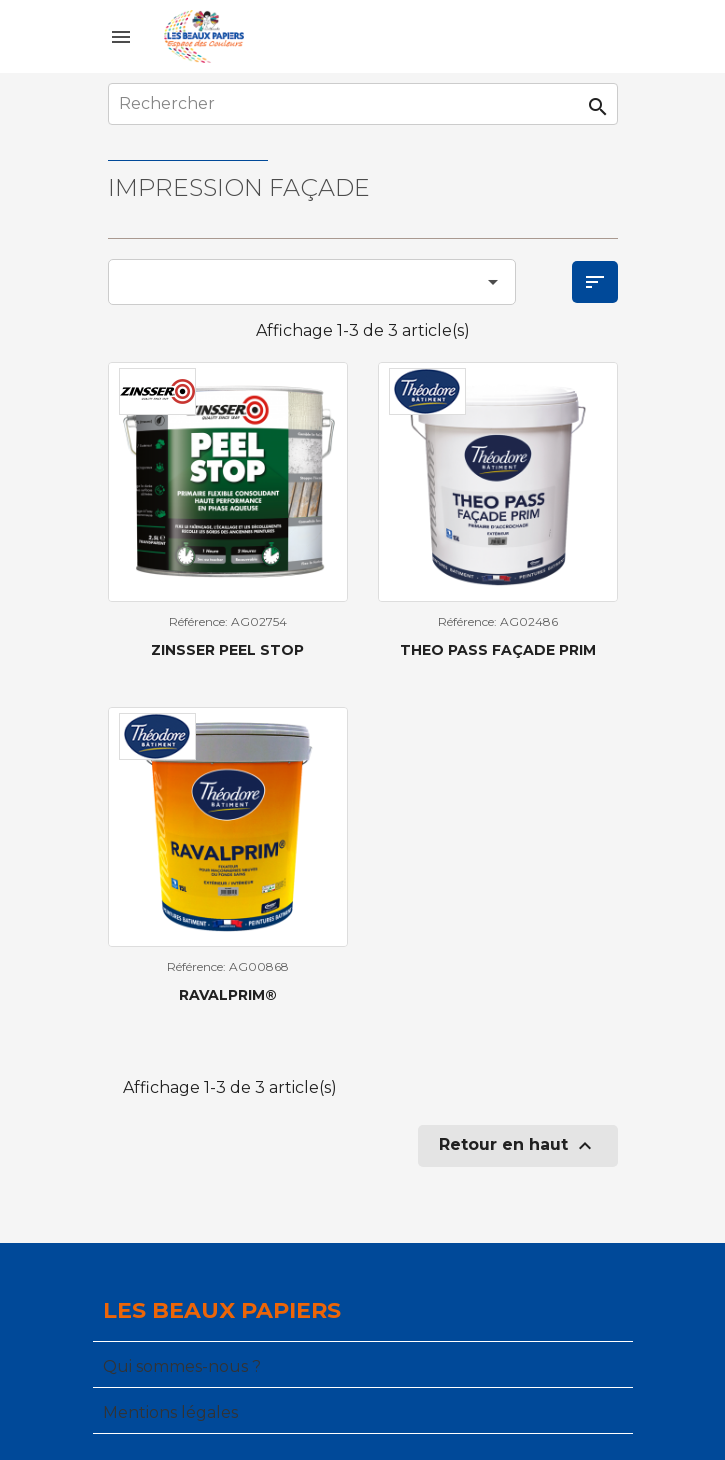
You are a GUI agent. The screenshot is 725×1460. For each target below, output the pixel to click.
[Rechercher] (363, 104)
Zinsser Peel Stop (227, 650)
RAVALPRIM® (228, 995)
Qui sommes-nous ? (182, 1366)
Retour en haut (518, 1146)
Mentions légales (170, 1412)
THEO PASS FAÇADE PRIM (498, 650)
